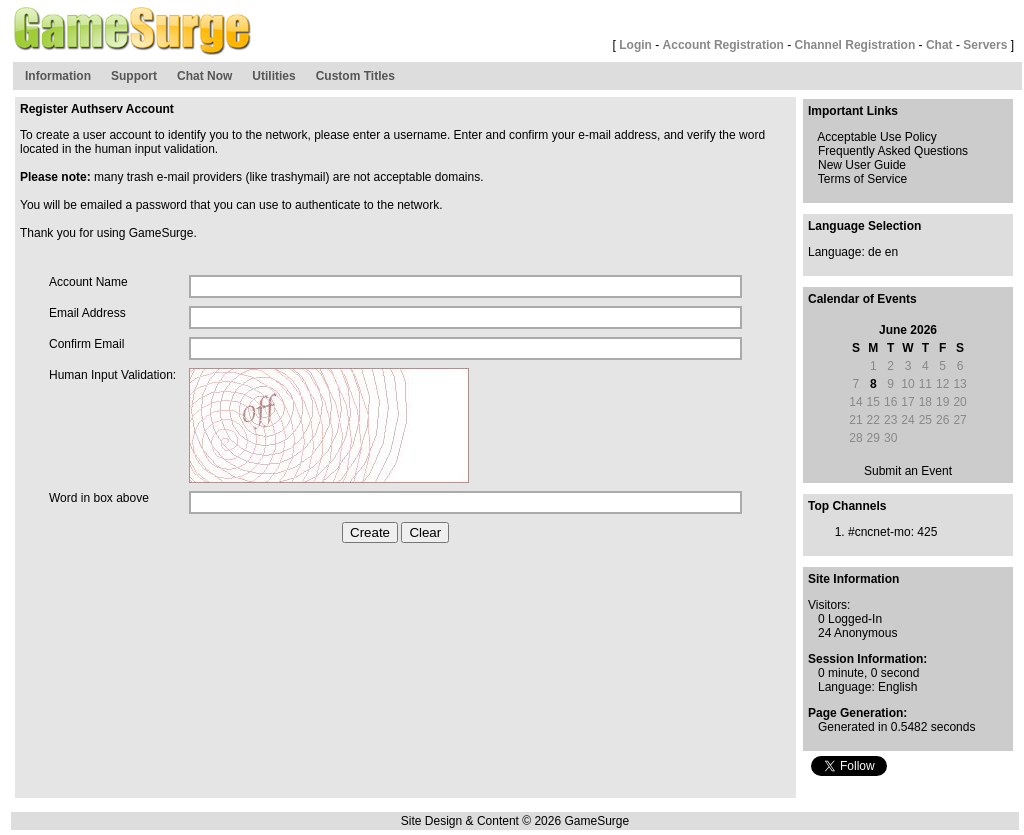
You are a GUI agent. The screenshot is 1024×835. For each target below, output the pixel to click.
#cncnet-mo (879, 532)
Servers (985, 45)
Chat (939, 45)
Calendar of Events (862, 299)
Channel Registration (855, 45)
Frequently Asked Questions (893, 151)
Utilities (273, 76)
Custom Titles (355, 76)
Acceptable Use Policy (876, 137)
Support (134, 76)
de (874, 252)
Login (635, 45)
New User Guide (862, 165)
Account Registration (723, 45)
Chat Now (204, 76)
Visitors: (829, 605)
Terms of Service (862, 179)
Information (58, 76)
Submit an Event (908, 471)
